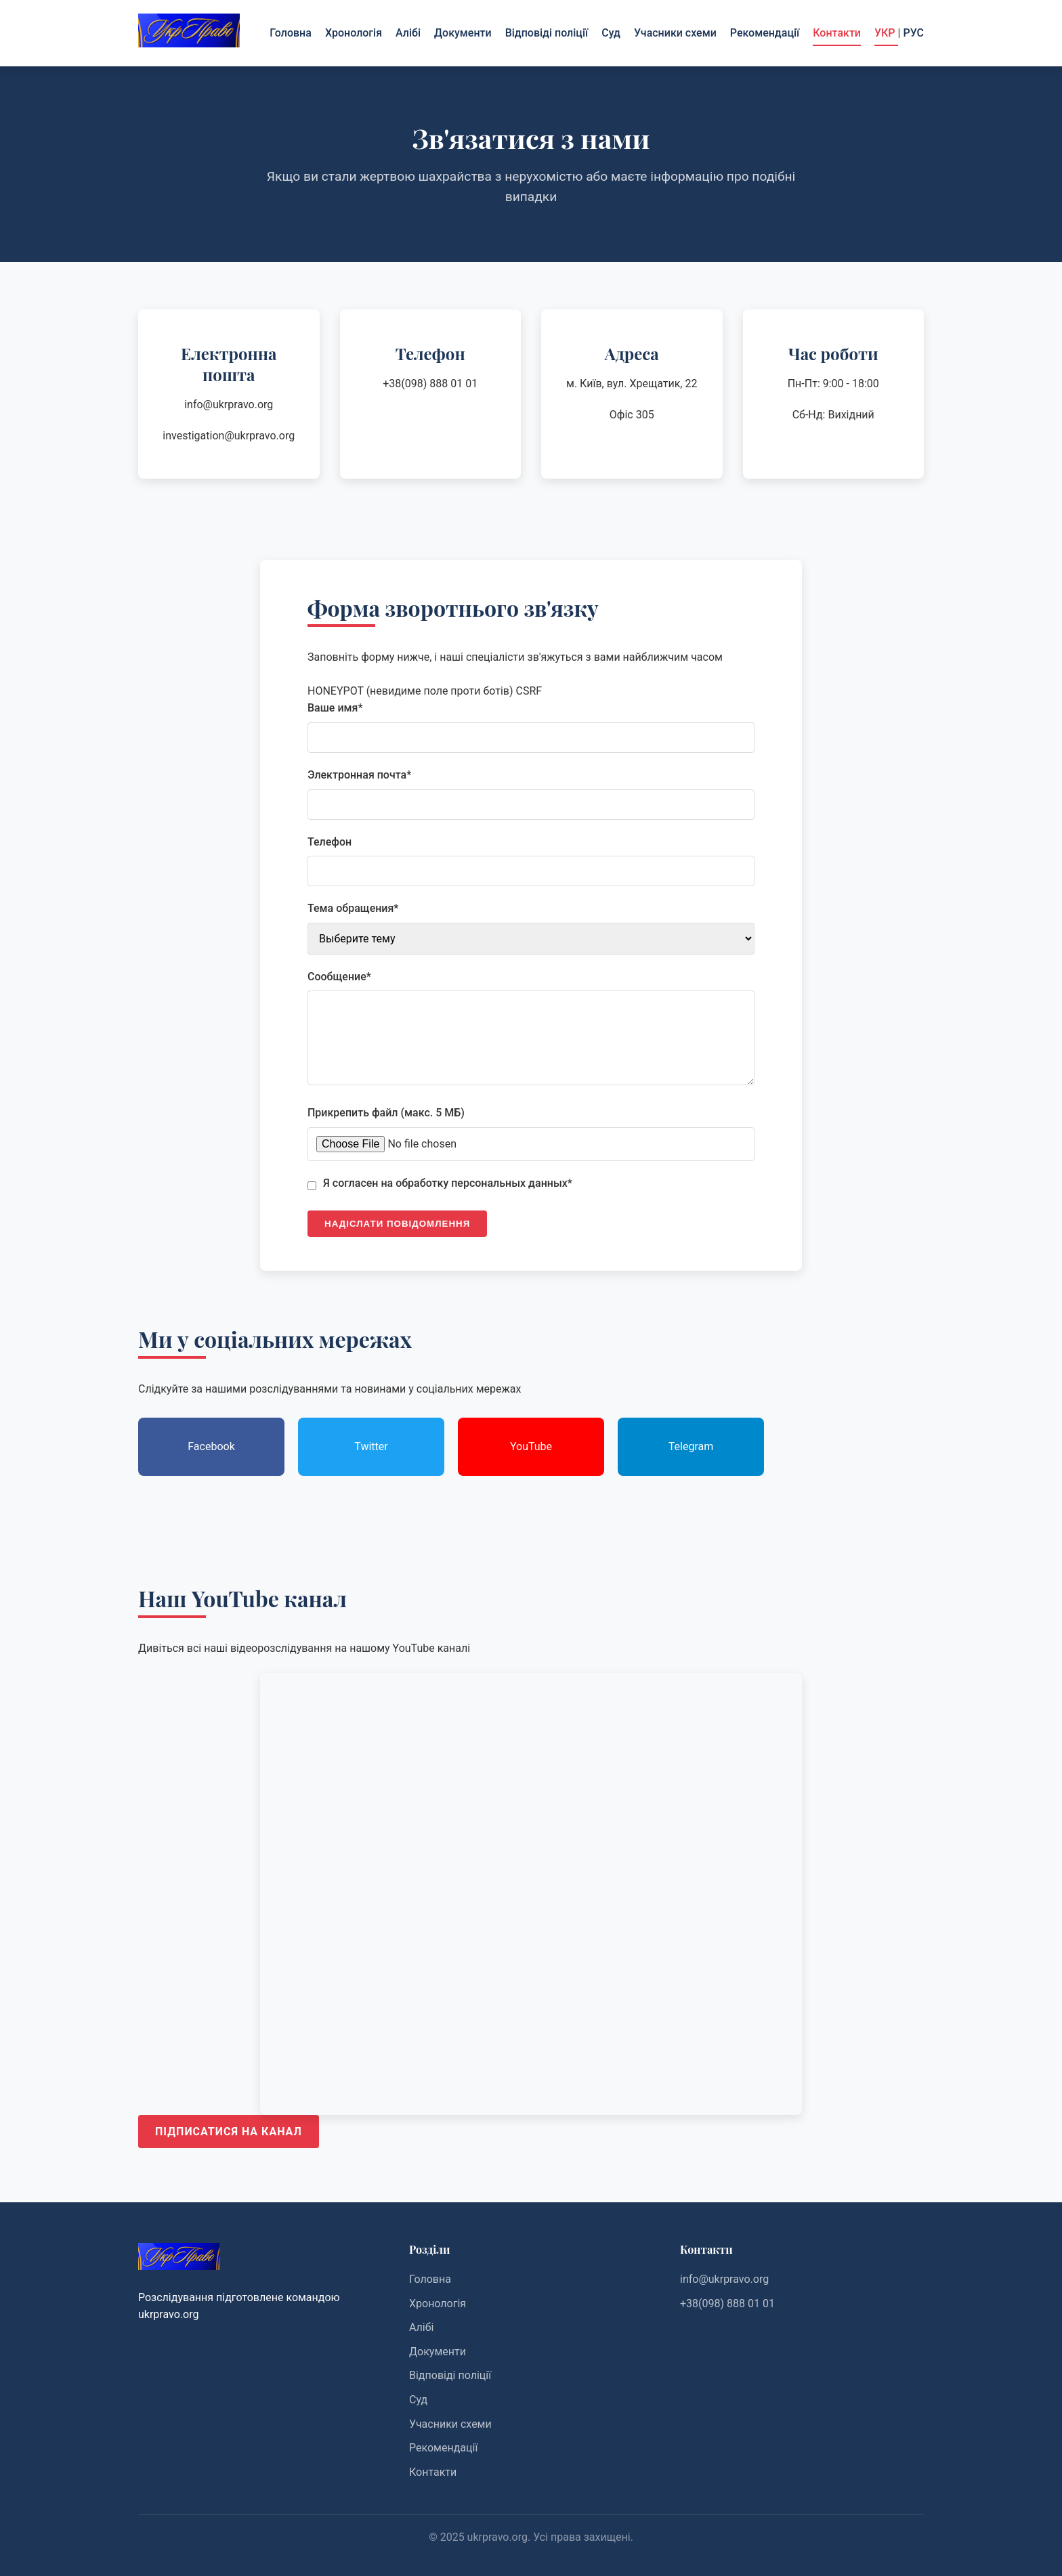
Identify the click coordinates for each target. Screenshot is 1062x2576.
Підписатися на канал (228, 2131)
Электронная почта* (359, 774)
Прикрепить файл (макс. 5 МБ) (386, 1112)
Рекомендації (764, 32)
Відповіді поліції (547, 32)
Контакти (837, 32)
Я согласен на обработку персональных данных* (447, 1183)
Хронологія (353, 32)
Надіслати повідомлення (397, 1224)
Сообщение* (339, 976)
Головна (291, 32)
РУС (913, 32)
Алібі (408, 32)
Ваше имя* (335, 707)
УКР (886, 32)
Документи (463, 32)
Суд (610, 32)
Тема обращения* (352, 908)
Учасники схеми (675, 32)
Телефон (329, 841)
